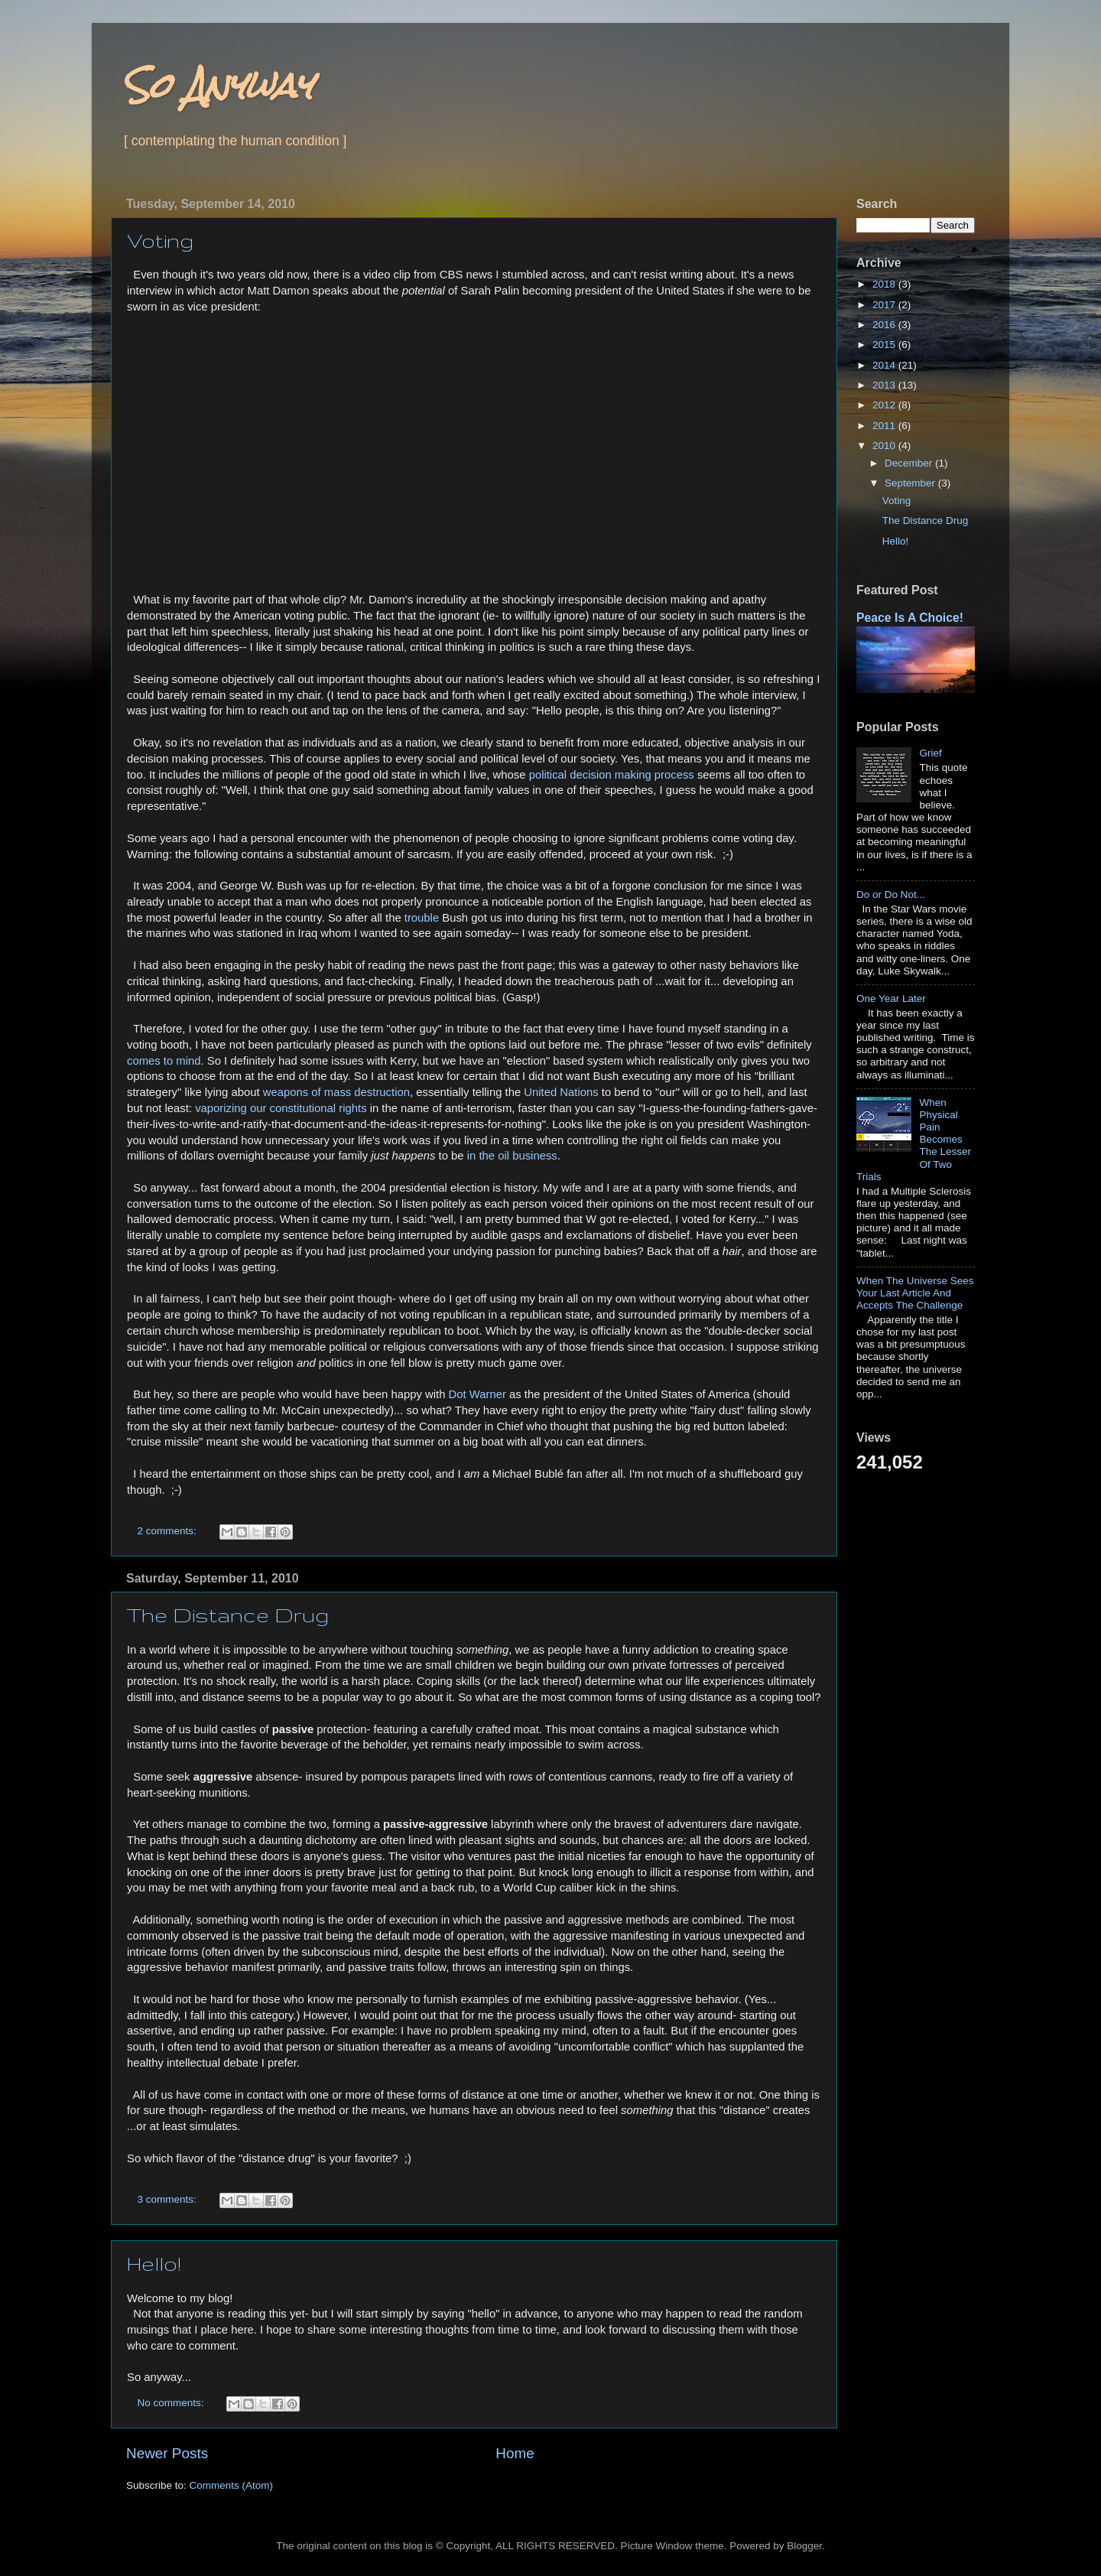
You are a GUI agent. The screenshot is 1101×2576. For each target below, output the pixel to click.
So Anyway (217, 85)
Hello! (154, 2263)
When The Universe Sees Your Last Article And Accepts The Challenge (915, 1293)
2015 (885, 344)
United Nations (561, 1092)
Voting (160, 240)
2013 (885, 385)
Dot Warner (477, 1394)
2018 (885, 284)
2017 (885, 305)
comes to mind (164, 1061)
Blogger (804, 2546)
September (911, 483)
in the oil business (512, 1156)
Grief (930, 753)
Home (514, 2453)
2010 (885, 445)
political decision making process (611, 775)
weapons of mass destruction (336, 1092)
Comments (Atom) (232, 2485)
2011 (885, 425)
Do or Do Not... (890, 894)
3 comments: (169, 2199)
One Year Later (891, 998)
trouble (421, 918)
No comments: (172, 2402)
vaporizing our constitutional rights (280, 1108)
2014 (885, 365)
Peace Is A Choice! (909, 617)
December (910, 463)
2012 (885, 405)
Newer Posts (167, 2453)
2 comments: (169, 1531)
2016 (885, 324)
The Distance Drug (228, 1615)
